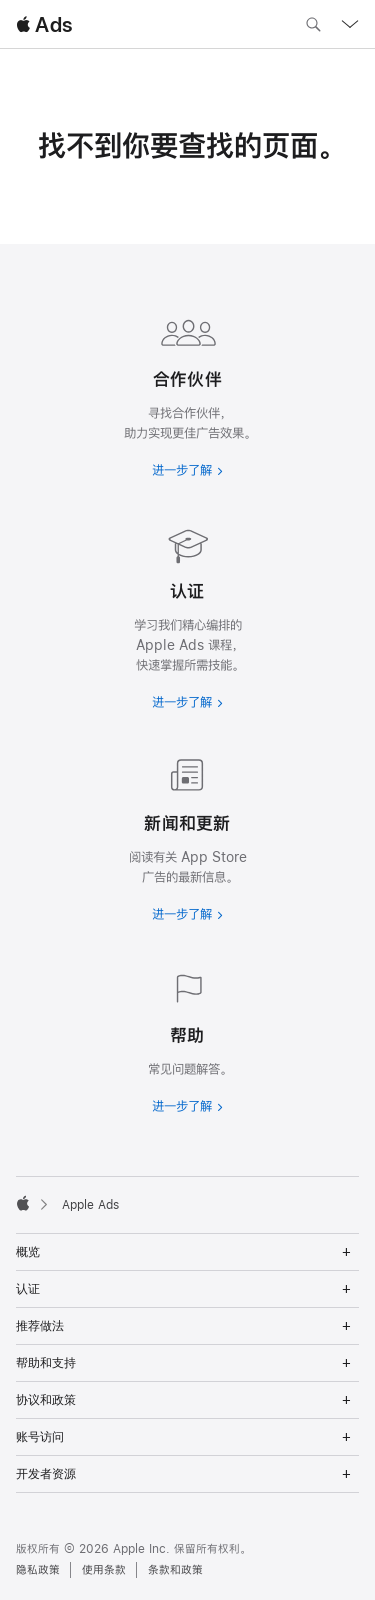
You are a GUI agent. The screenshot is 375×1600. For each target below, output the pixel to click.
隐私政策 (38, 1570)
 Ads (44, 24)
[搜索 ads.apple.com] (313, 27)
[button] (0, 0)
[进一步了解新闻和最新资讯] (187, 836)
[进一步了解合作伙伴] (187, 392)
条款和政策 (175, 1570)
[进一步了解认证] (187, 614)
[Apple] (23, 1203)
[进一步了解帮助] (187, 1038)
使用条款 (104, 1570)
